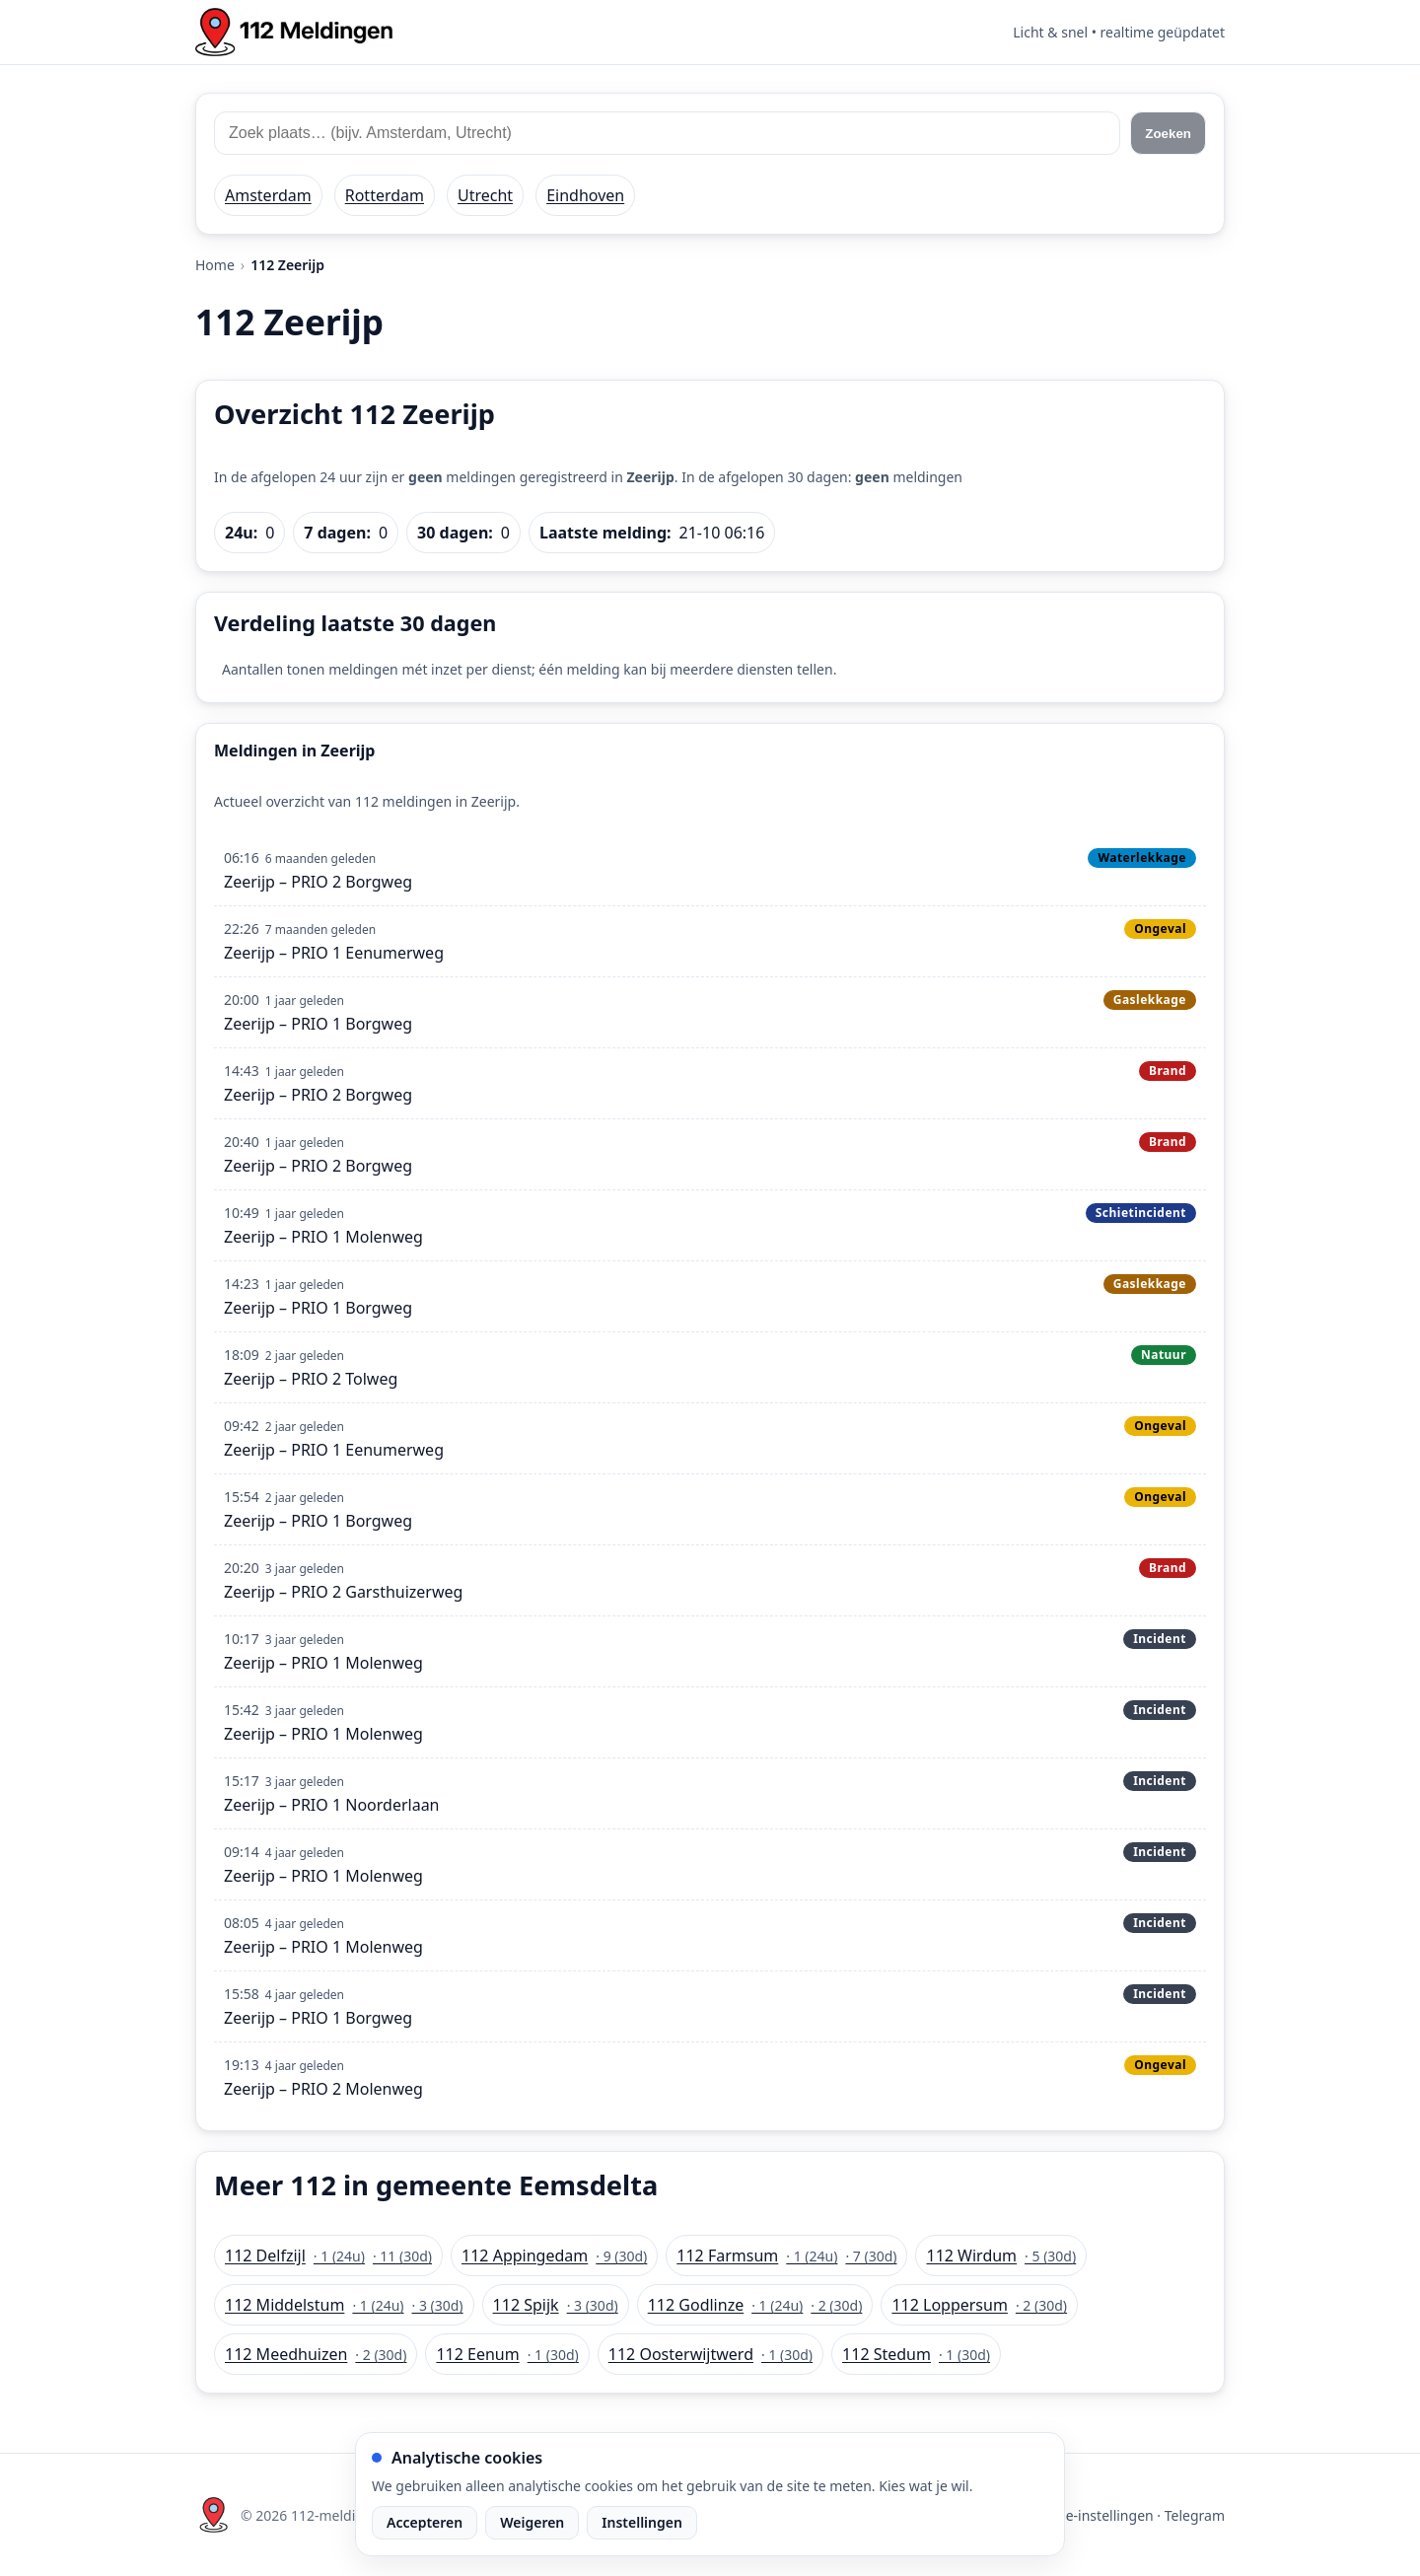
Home (215, 264)
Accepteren (424, 2522)
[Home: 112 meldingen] (293, 32)
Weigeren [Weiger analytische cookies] (532, 2522)
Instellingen (642, 2522)
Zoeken (1168, 133)
